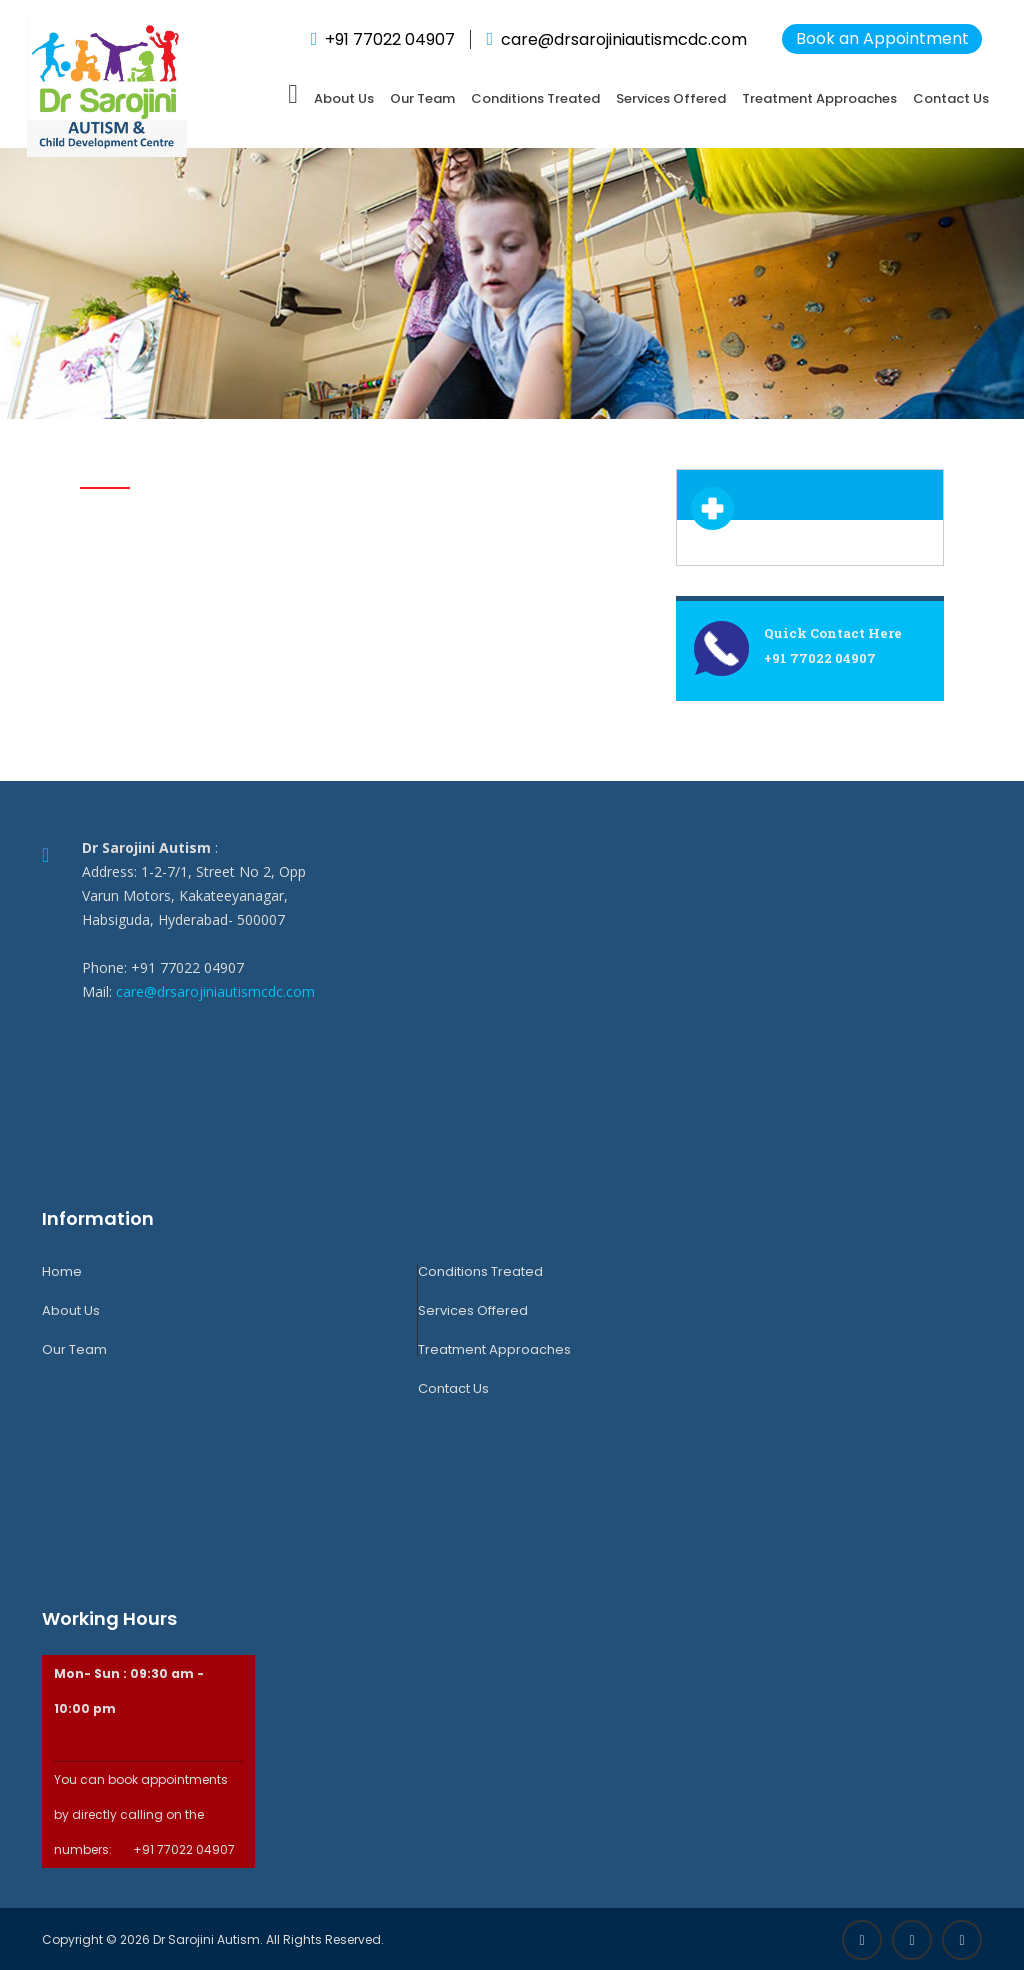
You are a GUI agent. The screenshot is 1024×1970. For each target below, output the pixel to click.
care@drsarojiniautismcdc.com (215, 991)
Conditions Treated (535, 98)
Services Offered (671, 98)
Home (62, 1271)
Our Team (422, 98)
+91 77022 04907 (390, 39)
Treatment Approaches (819, 98)
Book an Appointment (882, 38)
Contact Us (951, 98)
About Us (344, 98)
